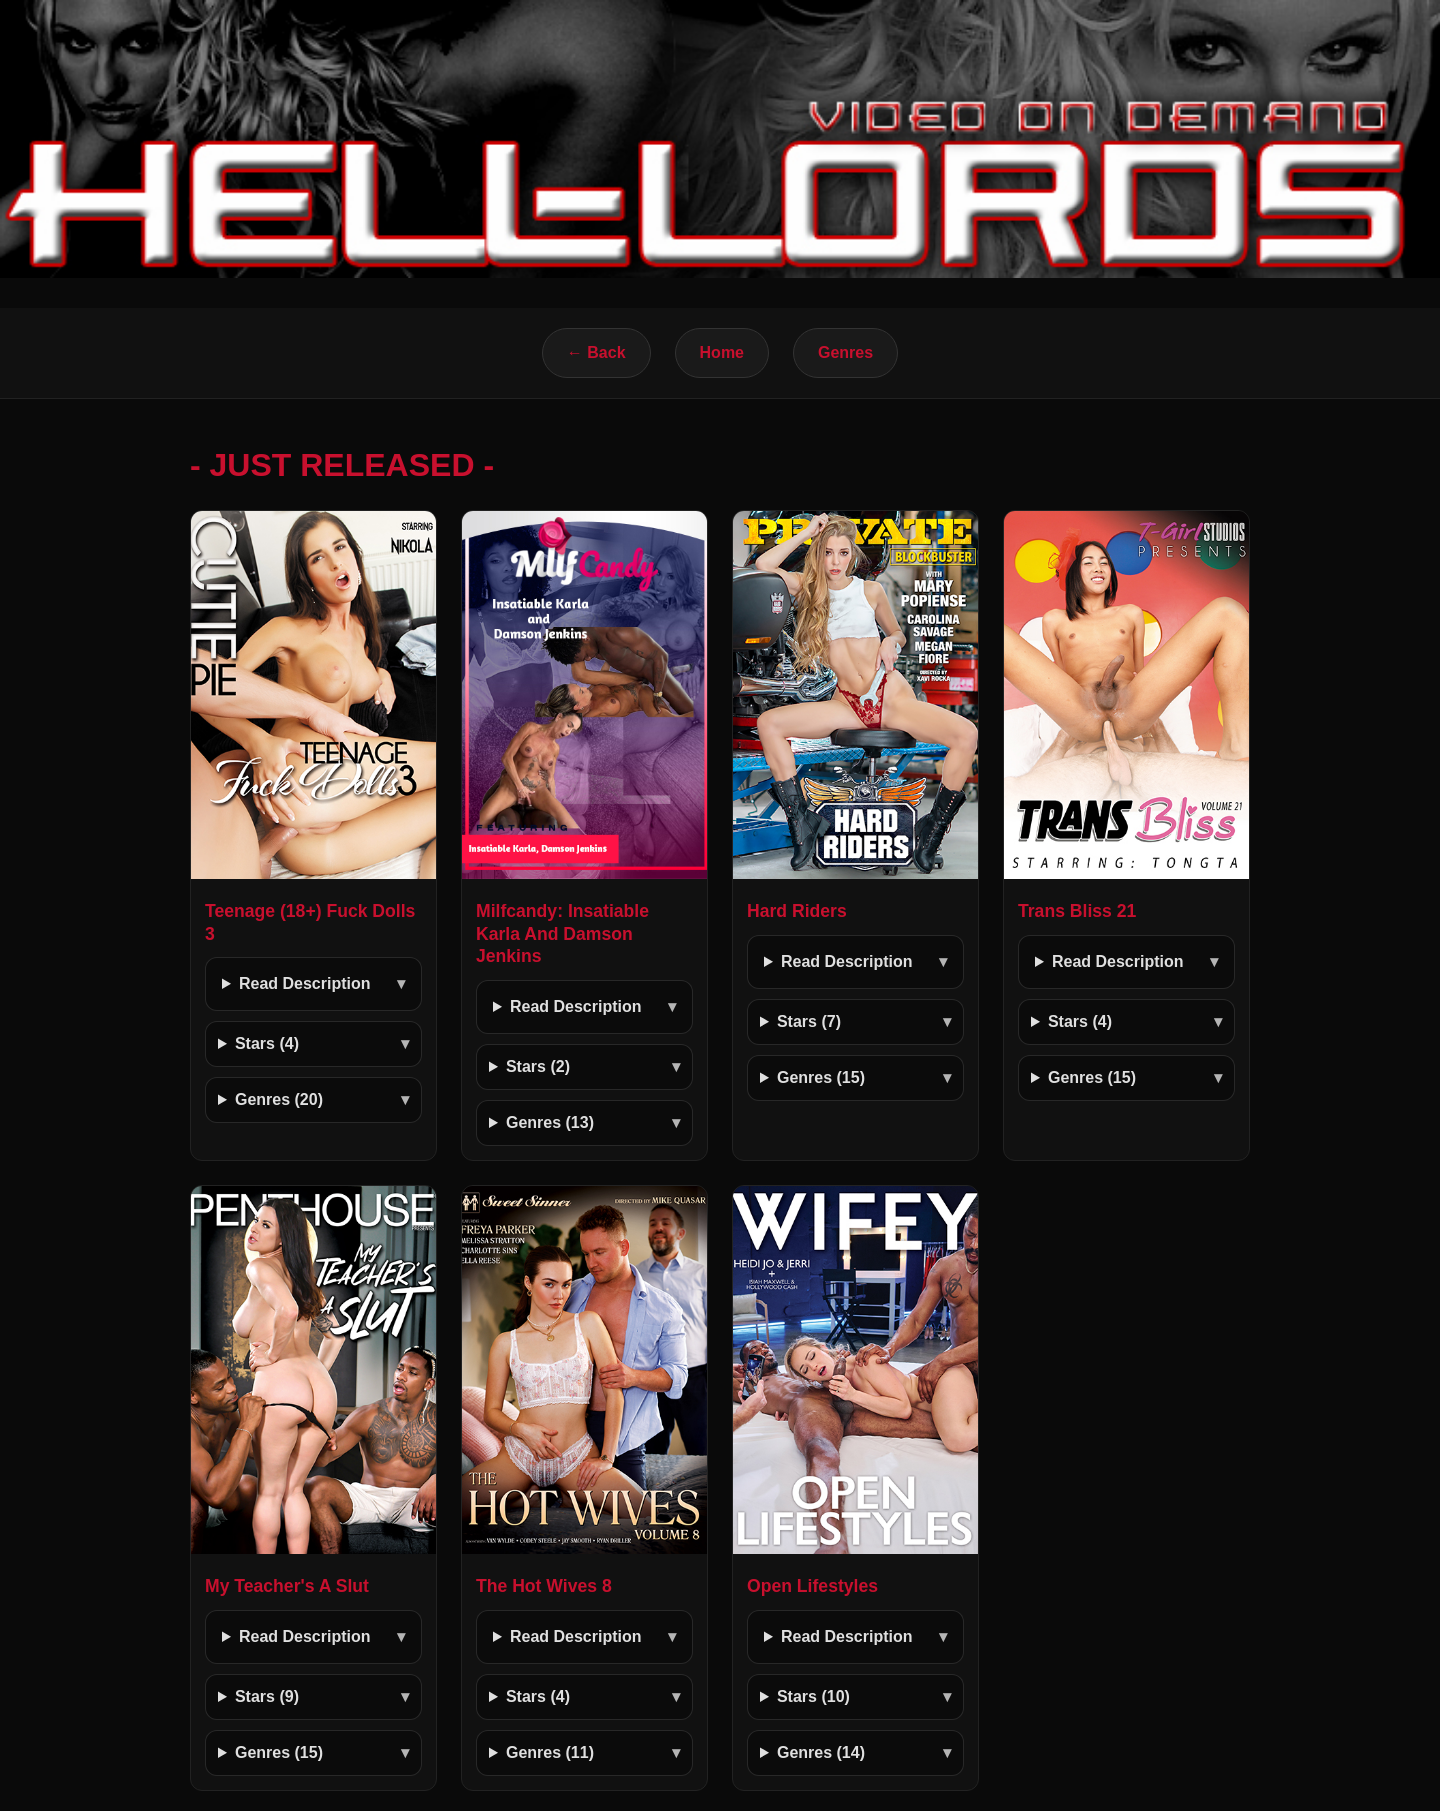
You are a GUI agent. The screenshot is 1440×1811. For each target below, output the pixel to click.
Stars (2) (538, 1066)
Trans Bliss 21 (1077, 911)
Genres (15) (821, 1077)
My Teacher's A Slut (287, 1586)
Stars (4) (267, 1043)
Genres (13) (550, 1122)
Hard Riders (797, 911)
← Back (596, 352)
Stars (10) (813, 1696)
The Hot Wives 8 (544, 1586)
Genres (845, 352)
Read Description (305, 983)
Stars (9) (267, 1696)
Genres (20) (279, 1099)
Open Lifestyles (812, 1586)
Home (722, 352)
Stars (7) (809, 1021)
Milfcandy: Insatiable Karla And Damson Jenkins (562, 934)
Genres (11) (550, 1752)
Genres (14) (821, 1752)
